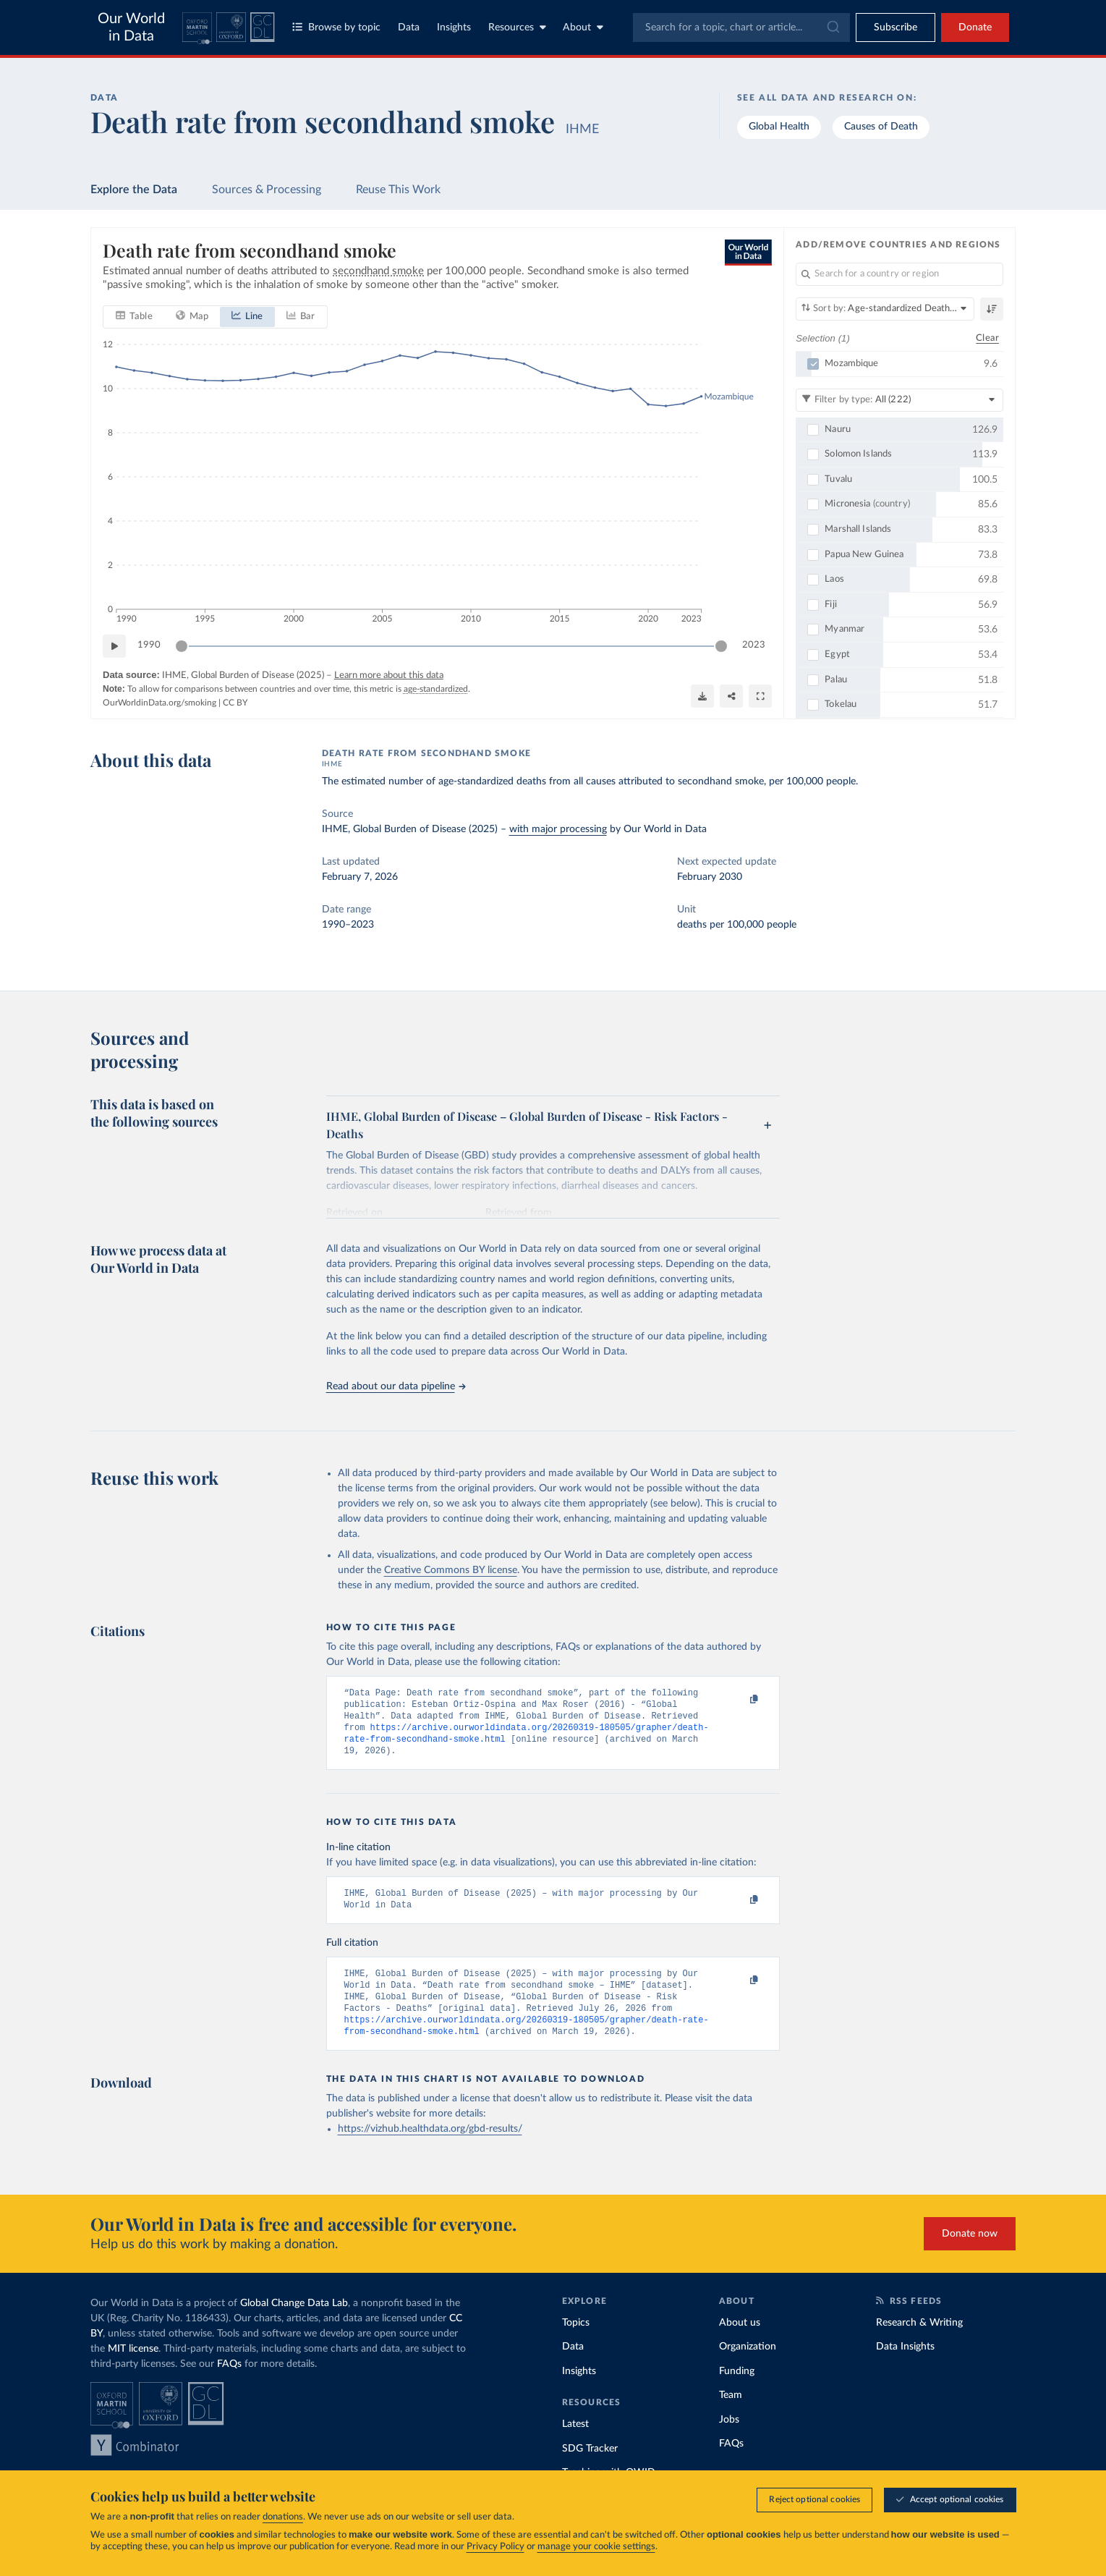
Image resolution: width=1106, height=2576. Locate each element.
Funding (736, 2391)
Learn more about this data (388, 674)
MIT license (133, 2369)
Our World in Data (131, 27)
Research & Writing (919, 2343)
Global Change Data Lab (294, 2323)
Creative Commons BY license (450, 1570)
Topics (576, 2343)
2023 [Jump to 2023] (753, 645)
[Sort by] (885, 309)
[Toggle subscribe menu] (895, 27)
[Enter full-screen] (760, 696)
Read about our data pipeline (395, 1386)
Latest (575, 2444)
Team (730, 2415)
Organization (747, 2367)
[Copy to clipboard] (738, 1699)
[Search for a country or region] (899, 274)
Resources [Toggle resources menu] (517, 27)
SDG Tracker (590, 2469)
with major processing (558, 829)
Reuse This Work (398, 189)
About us (739, 2343)
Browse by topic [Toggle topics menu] (336, 27)
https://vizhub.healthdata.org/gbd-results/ (430, 2149)
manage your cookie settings (596, 2546)
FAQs (229, 2384)
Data (409, 27)
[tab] (134, 316)
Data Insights (905, 2367)
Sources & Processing (266, 189)
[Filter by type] (899, 399)
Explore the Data (133, 189)
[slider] (181, 645)
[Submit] (832, 27)
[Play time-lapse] (114, 645)
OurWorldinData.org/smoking (159, 702)
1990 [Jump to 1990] (149, 645)
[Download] (702, 696)
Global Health (779, 127)
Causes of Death (881, 127)
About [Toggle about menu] (583, 27)
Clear (987, 337)
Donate (975, 27)
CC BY (235, 702)
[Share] (731, 696)
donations (283, 2517)
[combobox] (741, 27)
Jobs (729, 2440)
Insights (454, 27)
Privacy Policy (495, 2546)
